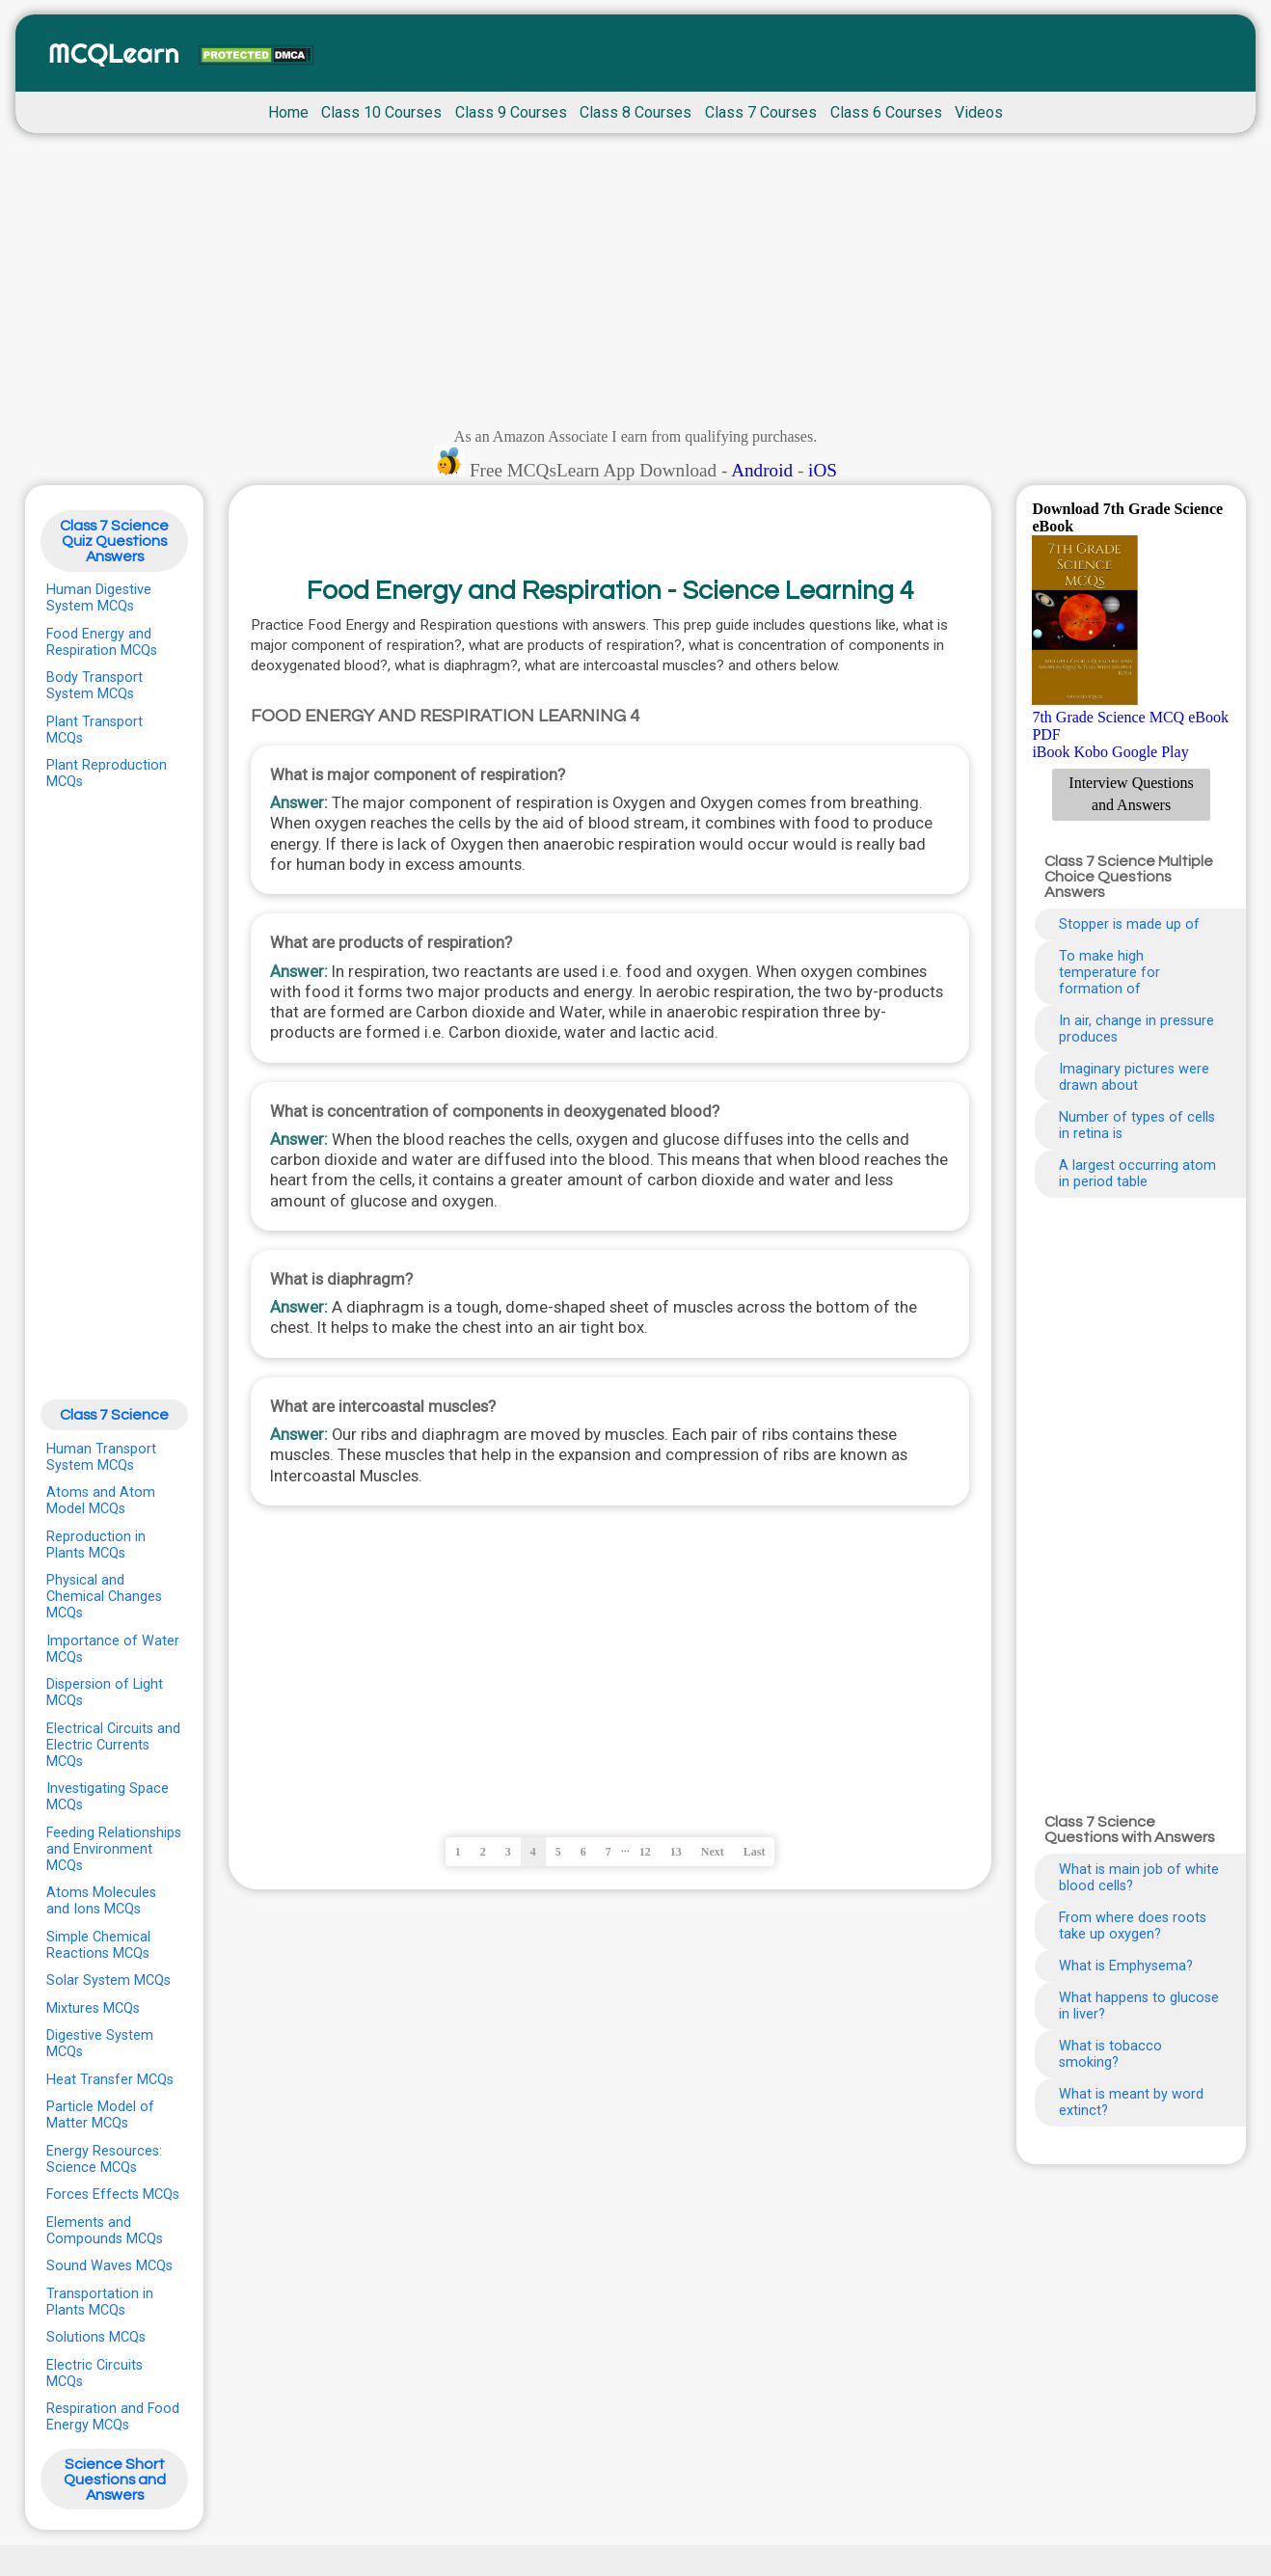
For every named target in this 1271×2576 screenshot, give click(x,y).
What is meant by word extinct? (1131, 2102)
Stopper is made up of (1129, 924)
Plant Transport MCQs (94, 730)
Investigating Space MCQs (107, 1796)
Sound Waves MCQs (109, 2266)
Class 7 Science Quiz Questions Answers (114, 541)
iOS (822, 470)
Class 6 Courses (886, 112)
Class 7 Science (114, 1415)
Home (288, 112)
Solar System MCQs (108, 1980)
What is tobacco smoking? (1110, 2054)
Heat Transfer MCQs (110, 2080)
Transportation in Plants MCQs (99, 2302)
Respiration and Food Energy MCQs (112, 2416)
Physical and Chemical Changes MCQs (104, 1596)
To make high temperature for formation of (1109, 972)
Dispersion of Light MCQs (104, 1692)
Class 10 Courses (381, 112)
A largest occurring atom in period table (1137, 1173)
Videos (979, 112)
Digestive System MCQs (99, 2043)
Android (762, 470)
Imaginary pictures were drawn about (1134, 1077)
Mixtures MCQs (93, 2008)
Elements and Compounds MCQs (104, 2230)
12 (645, 1851)
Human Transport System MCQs (101, 1457)
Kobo (1091, 752)
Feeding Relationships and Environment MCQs (113, 1849)
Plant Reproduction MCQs (106, 773)
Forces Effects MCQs (112, 2194)
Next (712, 1851)
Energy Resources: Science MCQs (104, 2159)
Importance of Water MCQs (112, 1649)
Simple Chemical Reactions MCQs (98, 1945)
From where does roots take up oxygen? (1132, 1926)
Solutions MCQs (96, 2337)
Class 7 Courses (761, 112)
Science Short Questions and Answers (115, 2479)
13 (676, 1851)
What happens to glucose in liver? (1139, 2006)
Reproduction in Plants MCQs (96, 1545)
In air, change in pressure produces (1136, 1029)
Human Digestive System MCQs (98, 598)
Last (755, 1851)
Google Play (1150, 752)
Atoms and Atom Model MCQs (100, 1500)
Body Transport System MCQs (94, 685)
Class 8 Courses (635, 112)
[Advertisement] (635, 285)
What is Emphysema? (1126, 1966)
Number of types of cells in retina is (1137, 1125)
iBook (1050, 752)
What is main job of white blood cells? (1139, 1877)
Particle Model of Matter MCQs (100, 2115)
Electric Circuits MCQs (94, 2373)
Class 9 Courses (511, 112)
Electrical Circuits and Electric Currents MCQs (113, 1745)
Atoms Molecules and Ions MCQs (101, 1901)
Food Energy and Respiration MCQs (101, 642)
